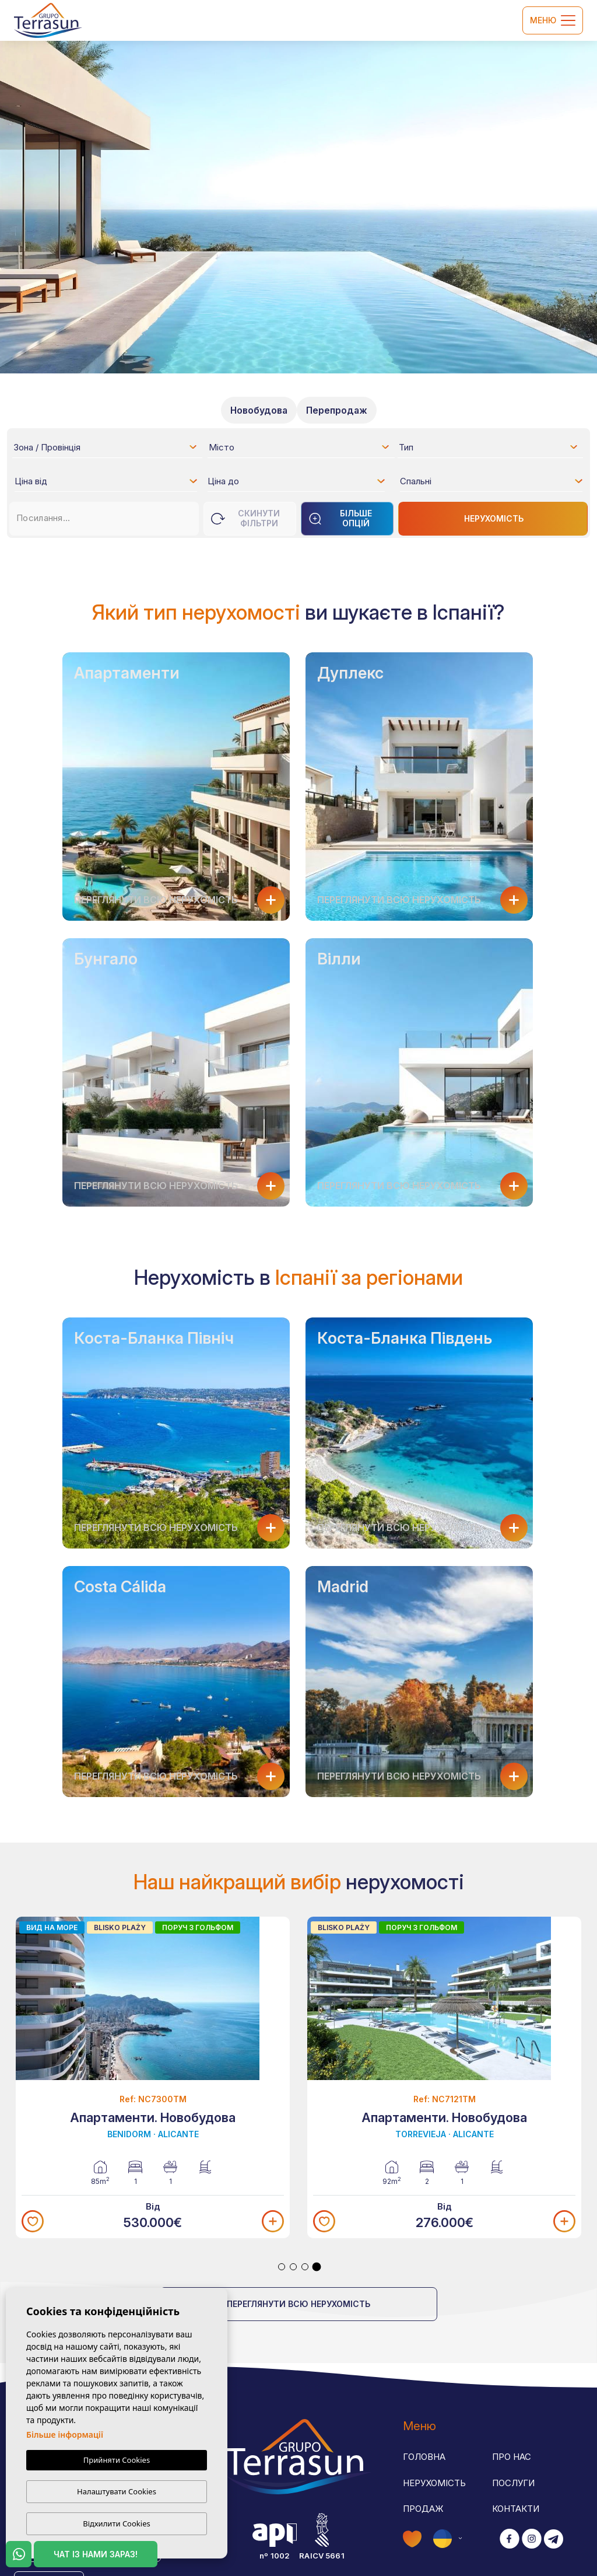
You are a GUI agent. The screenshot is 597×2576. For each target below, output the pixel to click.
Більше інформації (64, 2435)
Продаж (423, 2508)
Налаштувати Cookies (116, 2491)
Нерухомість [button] (434, 2482)
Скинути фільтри (245, 518)
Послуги (513, 2482)
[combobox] (105, 447)
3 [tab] (304, 2266)
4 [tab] (316, 2267)
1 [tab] (281, 2266)
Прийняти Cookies (116, 2460)
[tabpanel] (153, 2078)
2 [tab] (293, 2266)
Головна (424, 2456)
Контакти (515, 2508)
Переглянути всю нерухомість (298, 2304)
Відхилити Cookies (116, 2523)
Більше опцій (340, 518)
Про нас (511, 2456)
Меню (552, 20)
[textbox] (108, 449)
